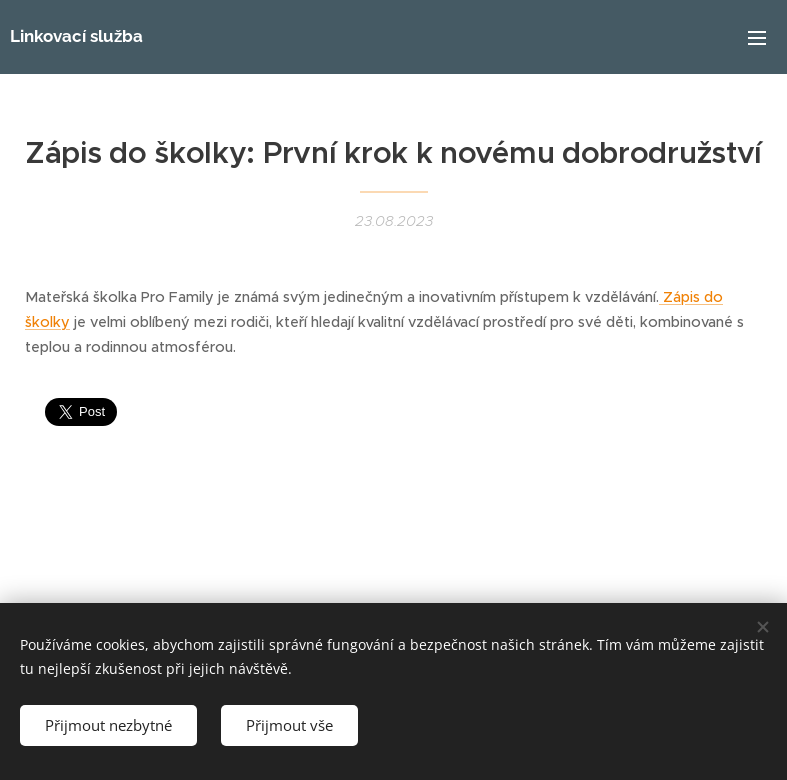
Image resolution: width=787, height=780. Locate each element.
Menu (757, 38)
